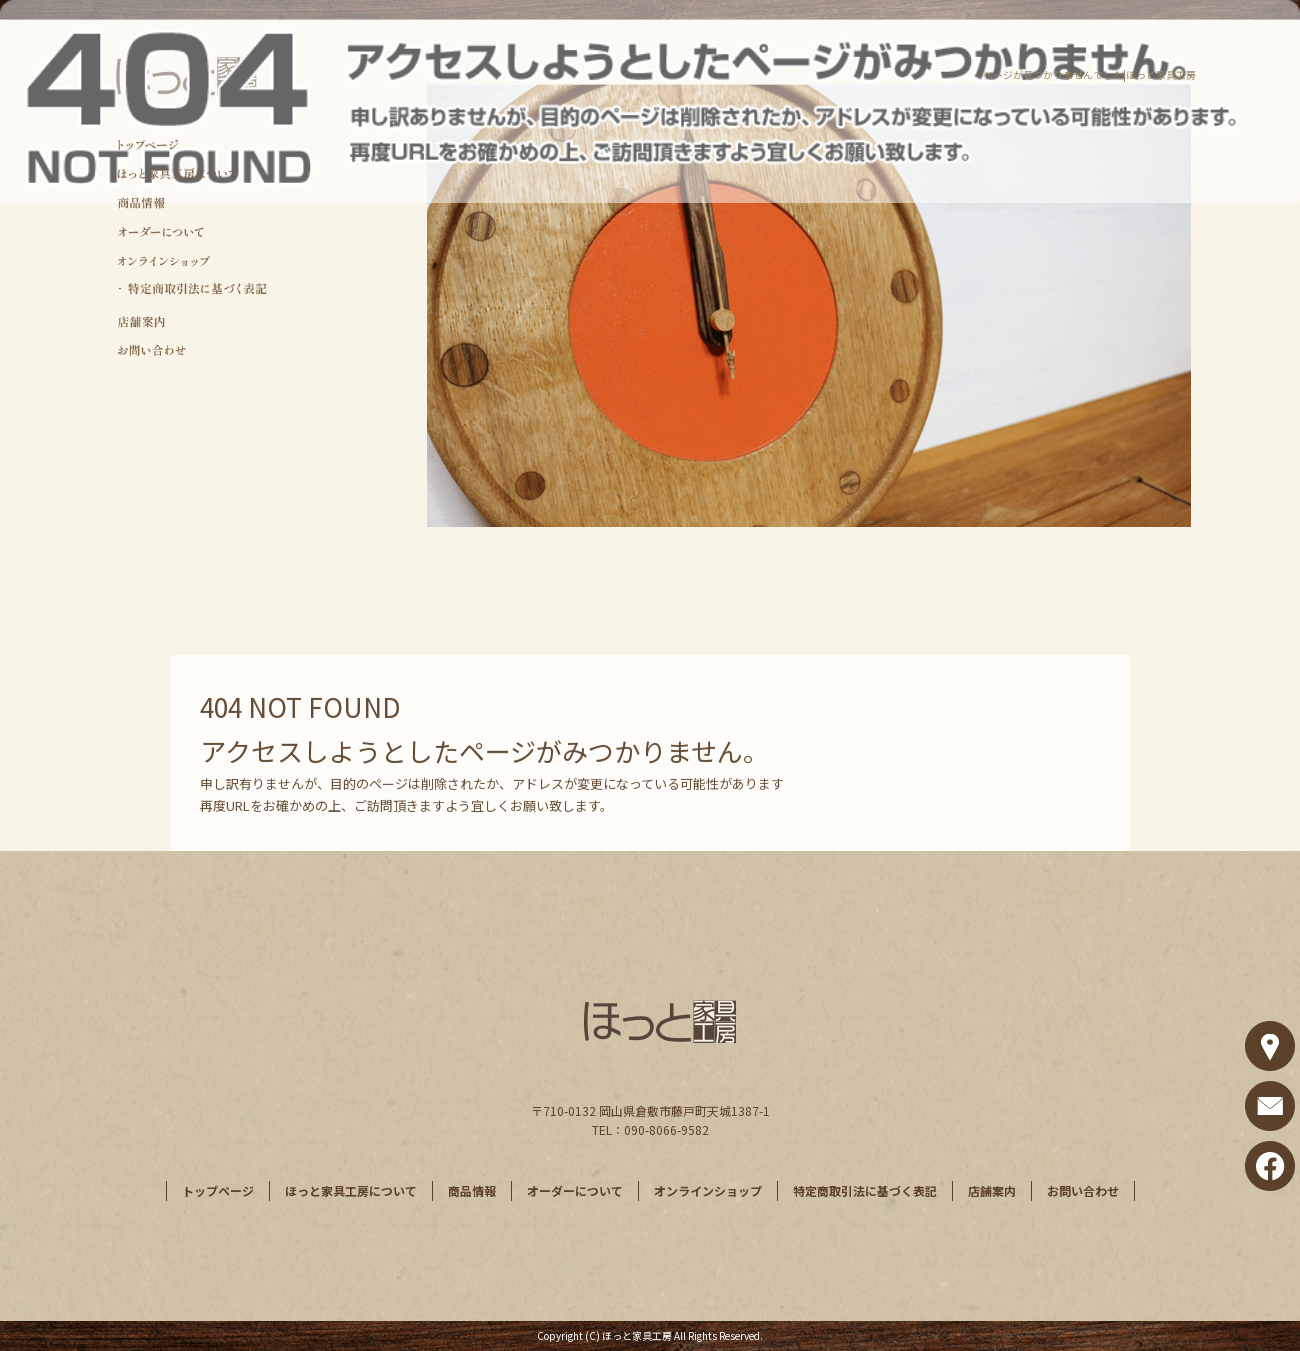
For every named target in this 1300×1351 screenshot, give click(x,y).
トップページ (192, 144)
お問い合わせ (192, 349)
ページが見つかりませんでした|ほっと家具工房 (1089, 74)
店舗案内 (192, 320)
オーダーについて (192, 232)
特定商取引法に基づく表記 (192, 290)
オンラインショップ (192, 261)
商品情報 (192, 203)
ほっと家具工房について (192, 173)
